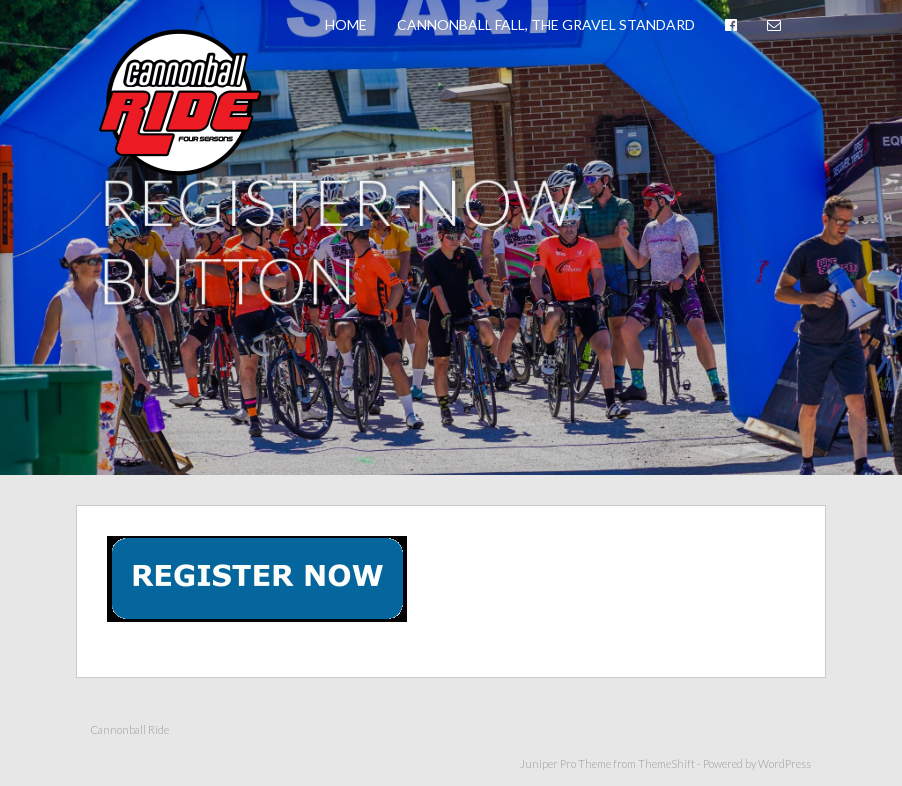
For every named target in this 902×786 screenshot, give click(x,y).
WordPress (784, 763)
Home (346, 24)
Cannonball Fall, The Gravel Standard (546, 24)
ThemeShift (666, 763)
